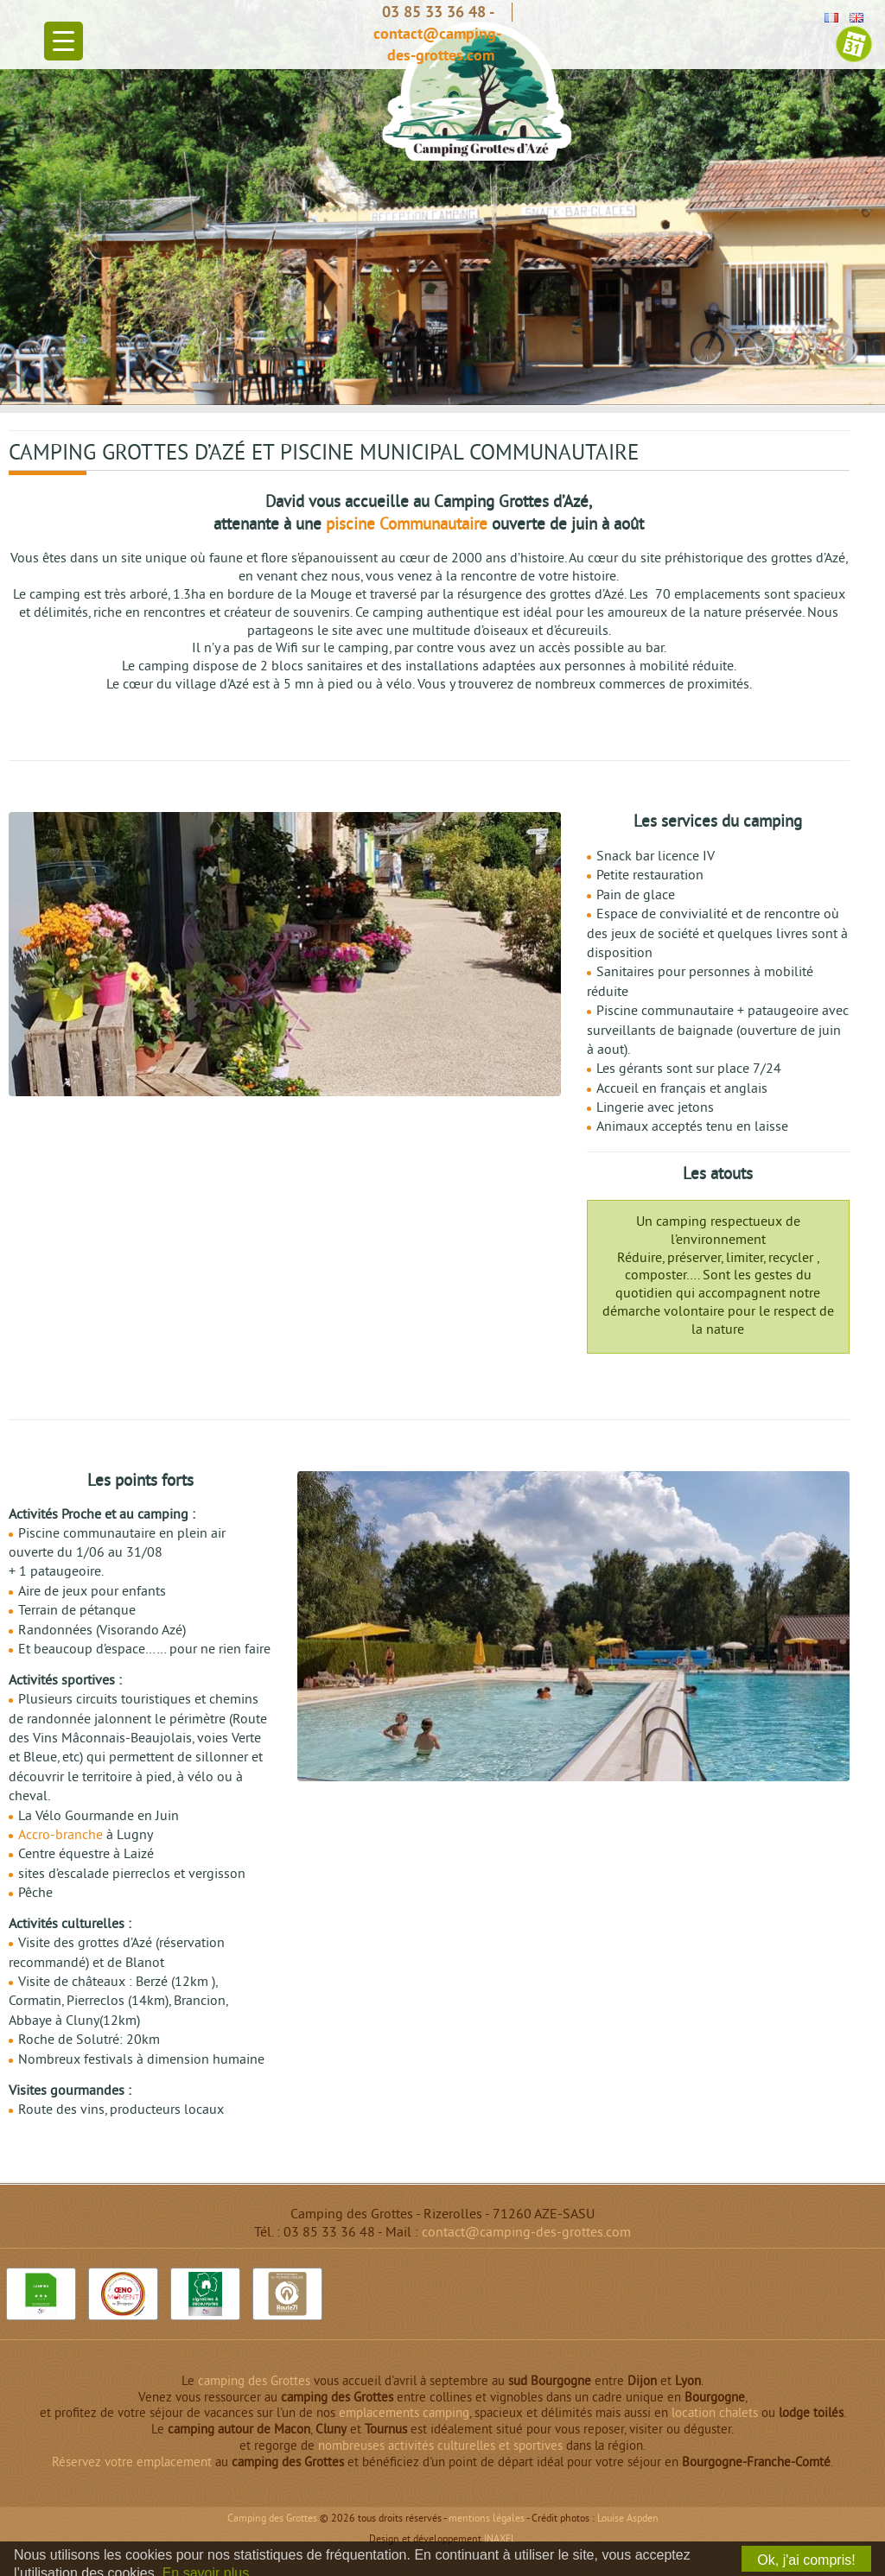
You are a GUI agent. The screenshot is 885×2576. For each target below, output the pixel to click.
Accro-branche (60, 1835)
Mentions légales (487, 2519)
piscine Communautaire (406, 526)
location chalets (715, 2414)
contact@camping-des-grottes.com (526, 2233)
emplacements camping (404, 2414)
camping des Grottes (254, 2382)
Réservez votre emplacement (132, 2463)
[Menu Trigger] (63, 41)
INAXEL (500, 2540)
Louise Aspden (628, 2519)
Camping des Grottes (272, 2519)
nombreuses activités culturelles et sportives (440, 2447)
